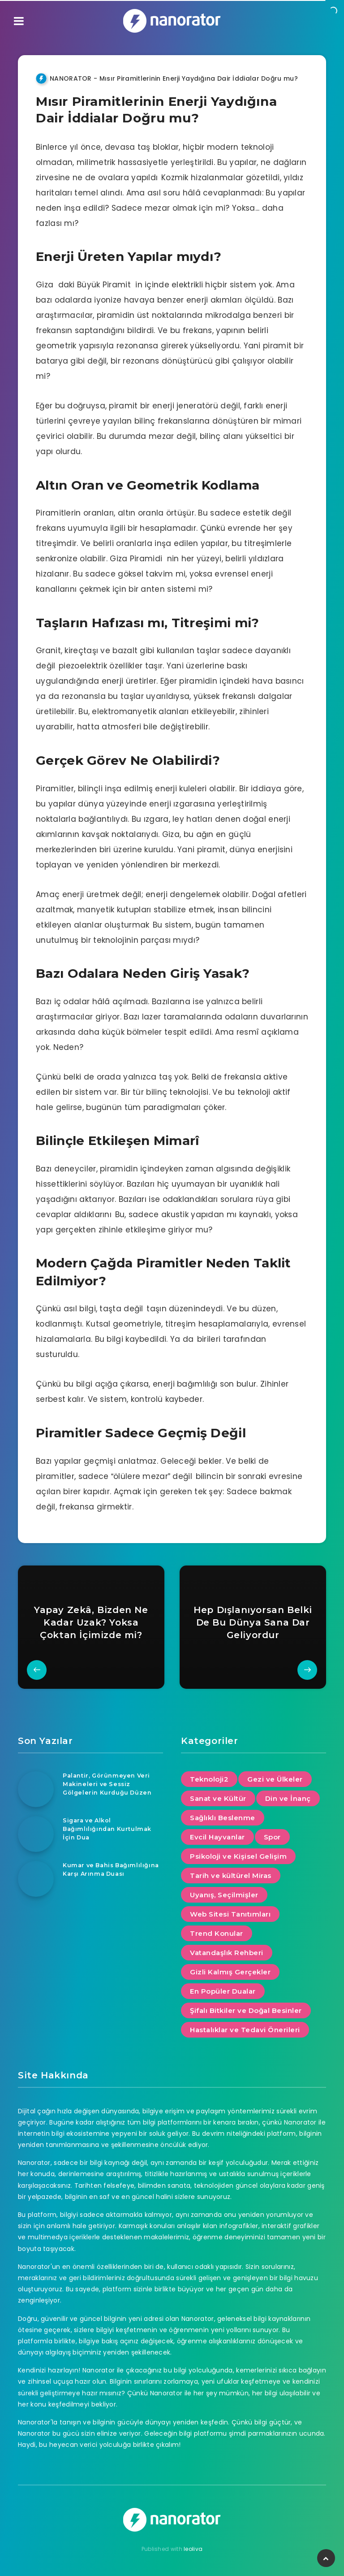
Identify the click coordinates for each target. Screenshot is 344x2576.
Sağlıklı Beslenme (222, 1817)
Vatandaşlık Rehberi (226, 1952)
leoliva (193, 2549)
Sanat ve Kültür (218, 1798)
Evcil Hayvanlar (217, 1837)
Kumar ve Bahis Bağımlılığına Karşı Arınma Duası (108, 1873)
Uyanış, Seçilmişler (224, 1895)
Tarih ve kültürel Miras (230, 1875)
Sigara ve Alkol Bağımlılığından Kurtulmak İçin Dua (108, 1829)
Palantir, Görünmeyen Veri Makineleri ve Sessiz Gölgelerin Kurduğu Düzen (108, 1784)
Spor (272, 1837)
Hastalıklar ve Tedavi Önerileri (245, 2029)
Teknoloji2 (209, 1779)
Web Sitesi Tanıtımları (230, 1914)
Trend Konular (216, 1933)
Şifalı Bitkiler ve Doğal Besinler (246, 2010)
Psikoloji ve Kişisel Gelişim (238, 1856)
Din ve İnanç (288, 1798)
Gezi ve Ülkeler (275, 1779)
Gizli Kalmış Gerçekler (230, 1972)
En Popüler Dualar (223, 1991)
